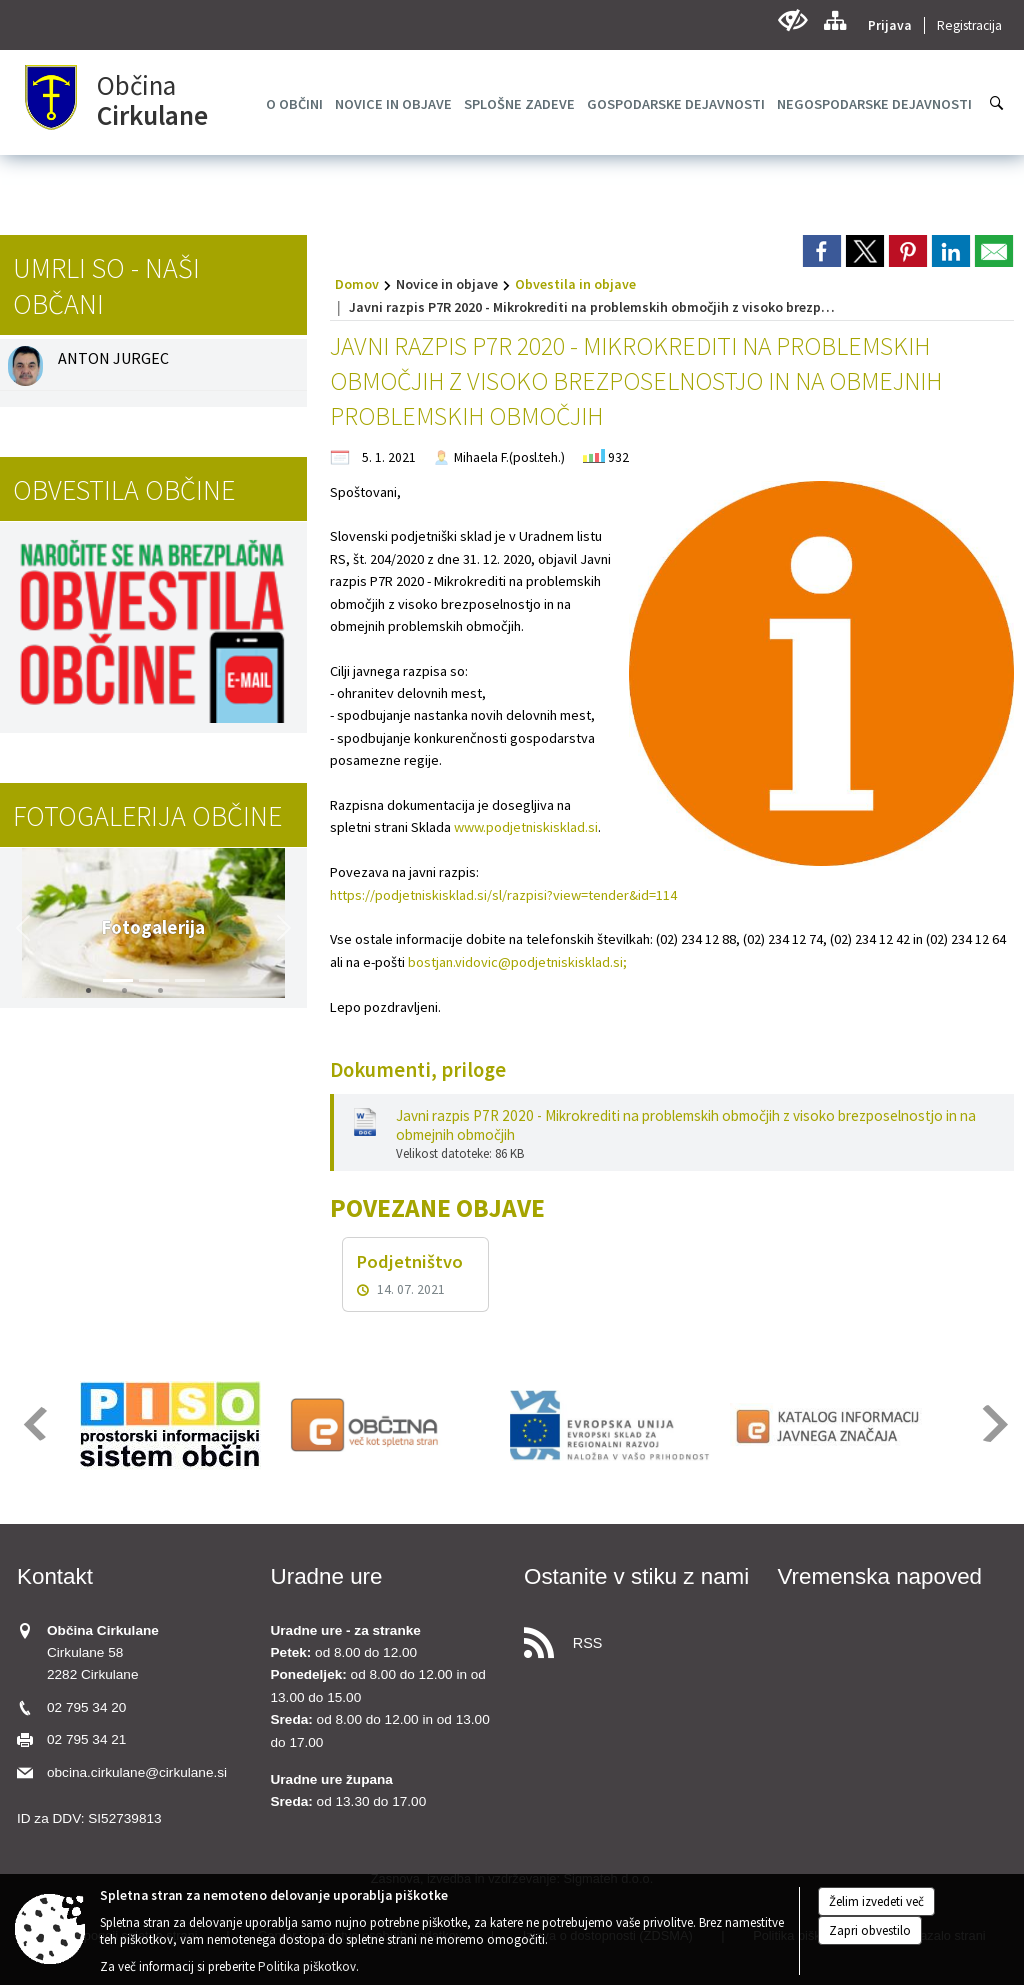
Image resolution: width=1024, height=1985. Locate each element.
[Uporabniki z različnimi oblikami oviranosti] (792, 20)
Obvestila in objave (575, 284)
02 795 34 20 (86, 1707)
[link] (822, 251)
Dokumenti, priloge (418, 1070)
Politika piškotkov (307, 1966)
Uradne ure (327, 1576)
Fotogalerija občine (147, 816)
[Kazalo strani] (834, 20)
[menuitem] (294, 104)
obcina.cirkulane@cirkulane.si (137, 1772)
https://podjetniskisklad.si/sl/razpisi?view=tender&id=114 (503, 895)
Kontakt (55, 1576)
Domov (357, 284)
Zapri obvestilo (870, 1930)
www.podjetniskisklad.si (526, 827)
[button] (23, 928)
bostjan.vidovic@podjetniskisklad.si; (517, 962)
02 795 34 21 (86, 1739)
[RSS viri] (639, 1637)
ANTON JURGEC (113, 358)
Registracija (969, 25)
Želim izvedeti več (876, 1901)
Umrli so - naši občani (106, 286)
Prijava (890, 25)
